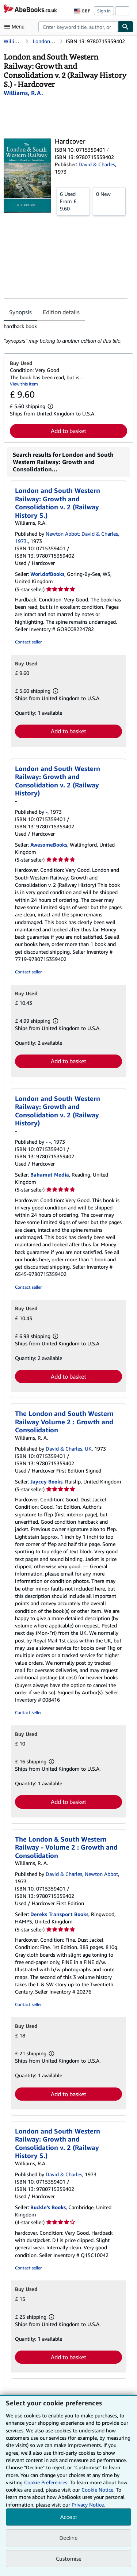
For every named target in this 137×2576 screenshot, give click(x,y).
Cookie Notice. (97, 2489)
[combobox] (78, 26)
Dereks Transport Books (59, 1914)
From (73, 201)
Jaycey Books (46, 1481)
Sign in (104, 11)
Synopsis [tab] (20, 312)
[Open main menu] (16, 26)
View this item (24, 384)
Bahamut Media (49, 1174)
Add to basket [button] (68, 430)
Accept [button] (68, 2517)
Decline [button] (68, 2538)
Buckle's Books (48, 2207)
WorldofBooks (47, 574)
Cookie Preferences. (46, 2482)
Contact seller (28, 642)
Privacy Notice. (88, 2504)
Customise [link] (68, 2558)
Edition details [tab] (61, 312)
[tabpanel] (66, 334)
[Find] (125, 26)
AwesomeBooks (48, 844)
